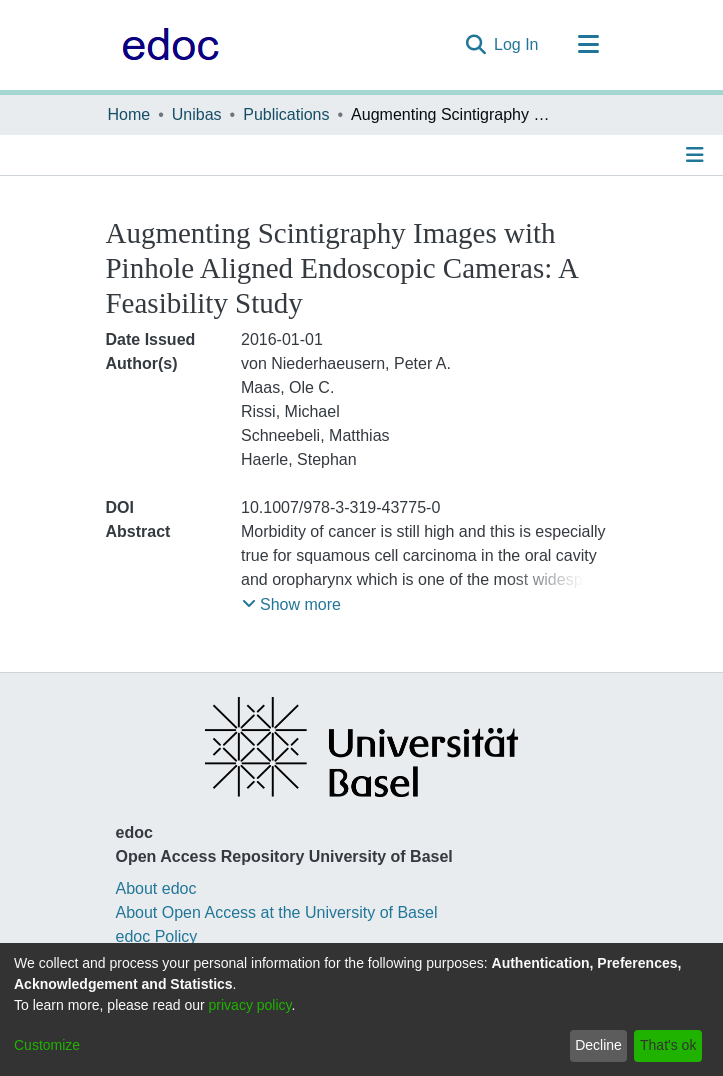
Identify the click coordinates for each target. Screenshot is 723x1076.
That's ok (668, 1045)
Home (129, 114)
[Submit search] (475, 45)
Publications (286, 114)
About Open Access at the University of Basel (277, 912)
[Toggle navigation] (589, 45)
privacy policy (250, 1005)
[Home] (165, 45)
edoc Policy (157, 936)
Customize (47, 1045)
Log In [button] (517, 44)
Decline (598, 1045)
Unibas (197, 114)
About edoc (156, 888)
